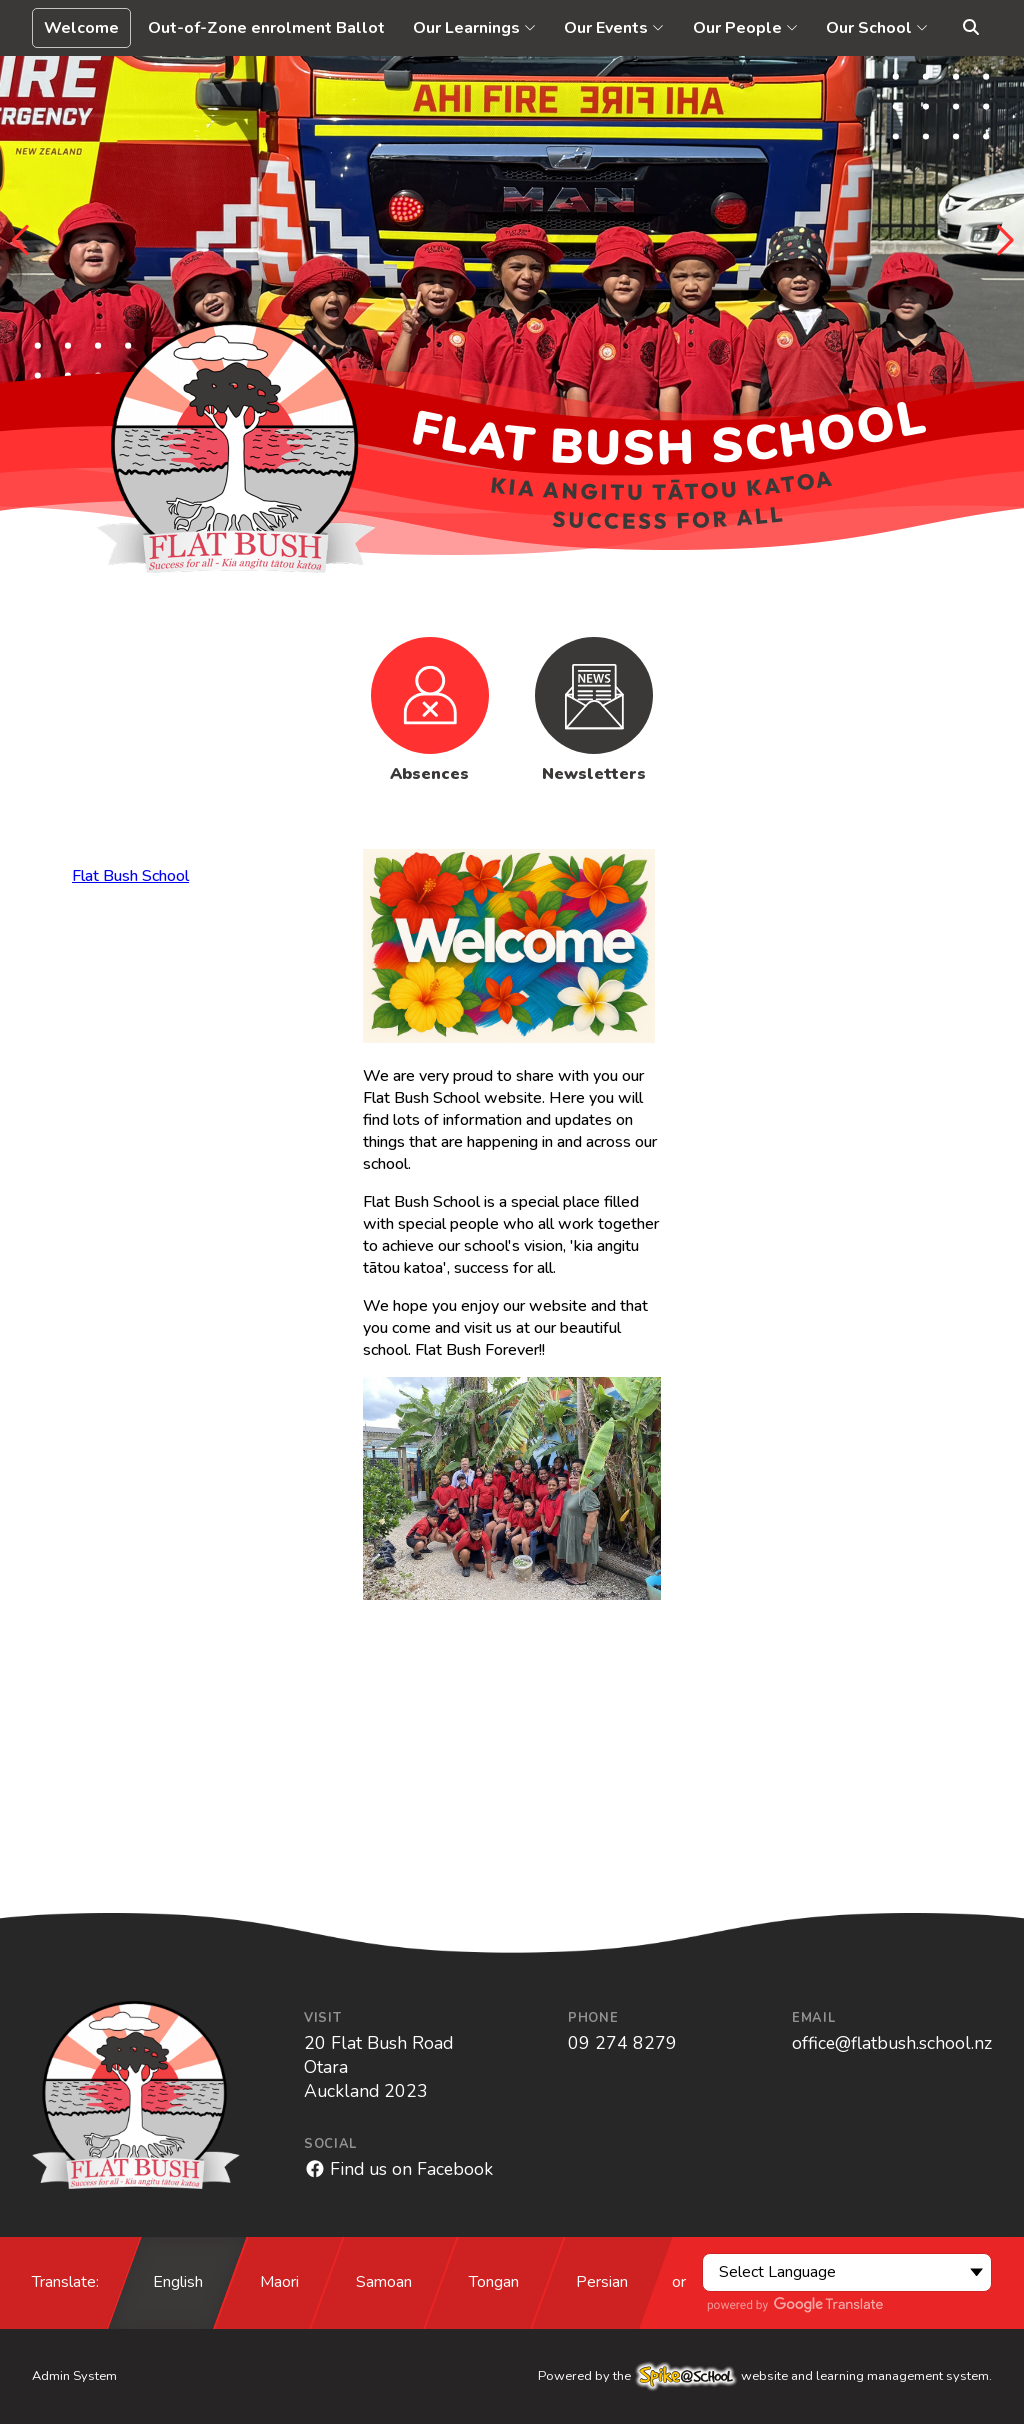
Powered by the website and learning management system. (765, 2376)
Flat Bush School (130, 876)
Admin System (74, 2376)
